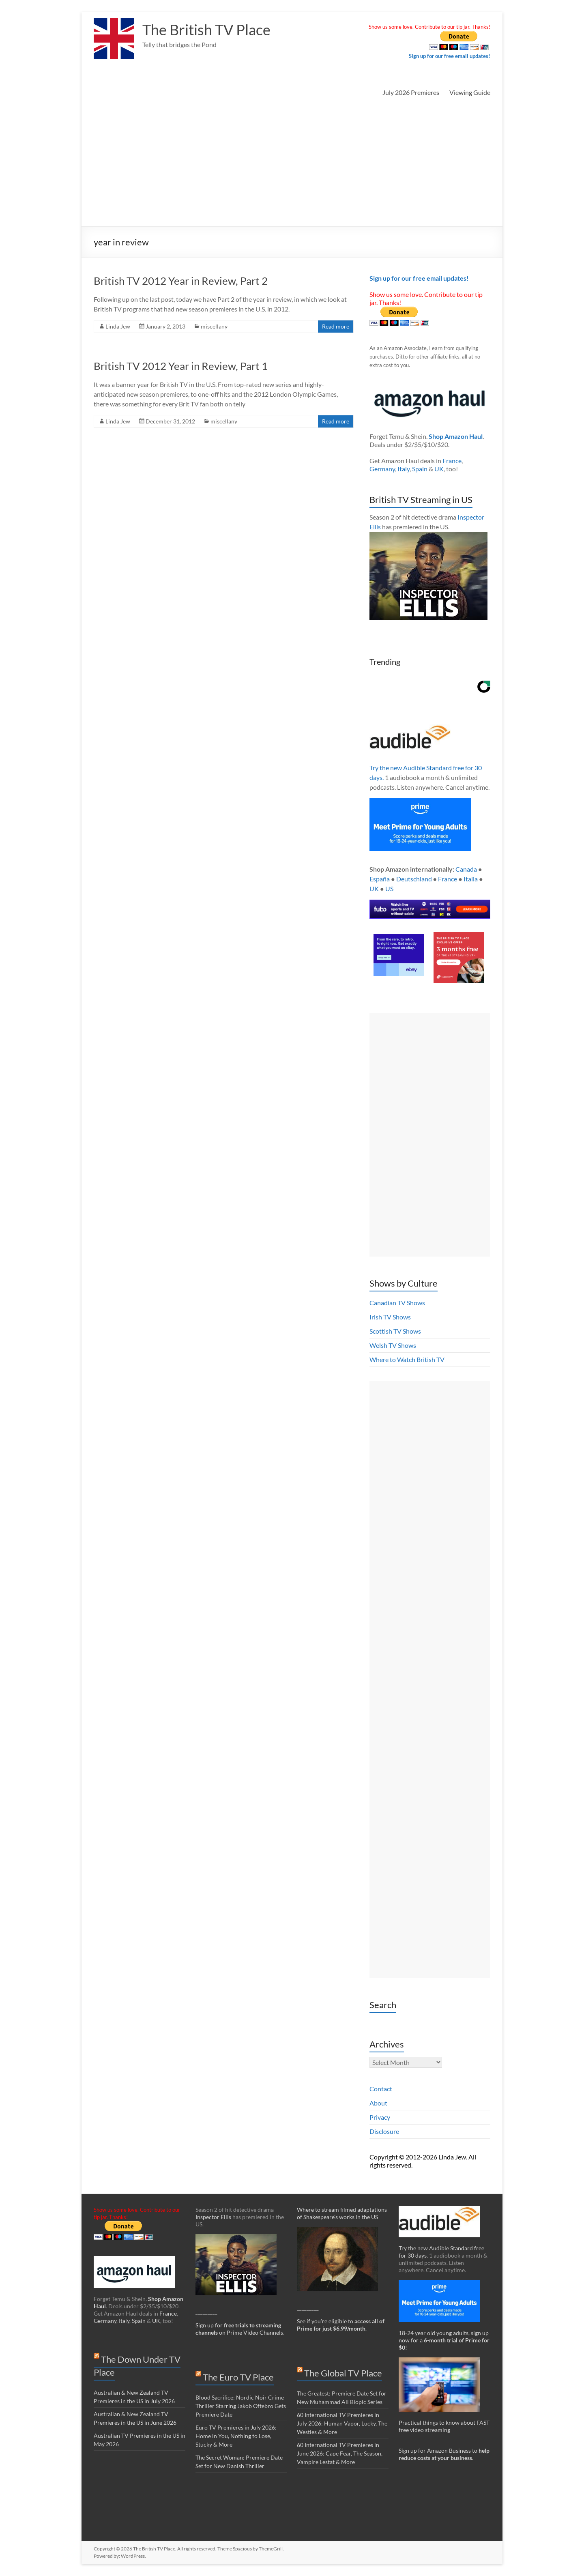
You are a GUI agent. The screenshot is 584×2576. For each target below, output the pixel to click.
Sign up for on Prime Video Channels (239, 2329)
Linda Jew (117, 326)
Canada (466, 869)
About (378, 2103)
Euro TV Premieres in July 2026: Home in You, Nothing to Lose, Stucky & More (236, 2436)
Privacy (379, 2117)
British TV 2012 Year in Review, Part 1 (181, 365)
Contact (380, 2089)
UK (439, 469)
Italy (403, 469)
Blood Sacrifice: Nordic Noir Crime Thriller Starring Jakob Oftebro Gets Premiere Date (240, 2406)
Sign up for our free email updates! (449, 56)
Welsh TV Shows (392, 1345)
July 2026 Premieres (410, 92)
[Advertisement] (292, 165)
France (452, 460)
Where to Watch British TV (406, 1359)
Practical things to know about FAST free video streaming (444, 2426)
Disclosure (384, 2131)
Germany (382, 469)
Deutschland (414, 879)
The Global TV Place (343, 2373)
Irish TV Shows (390, 1317)
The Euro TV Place (238, 2377)
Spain (419, 469)
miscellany (214, 326)
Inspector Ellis (213, 2216)
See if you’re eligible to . (340, 2325)
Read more (335, 326)
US (389, 888)
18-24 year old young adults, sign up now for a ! (444, 2340)
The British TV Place (206, 30)
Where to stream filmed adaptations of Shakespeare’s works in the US (342, 2213)
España (379, 879)
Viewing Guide (469, 92)
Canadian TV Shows (397, 1302)
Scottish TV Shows (395, 1331)
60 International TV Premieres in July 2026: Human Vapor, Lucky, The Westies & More (342, 2423)
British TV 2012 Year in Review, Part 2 (181, 280)
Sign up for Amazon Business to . (444, 2454)
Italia (471, 879)
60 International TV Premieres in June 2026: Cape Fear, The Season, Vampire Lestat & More (339, 2453)
